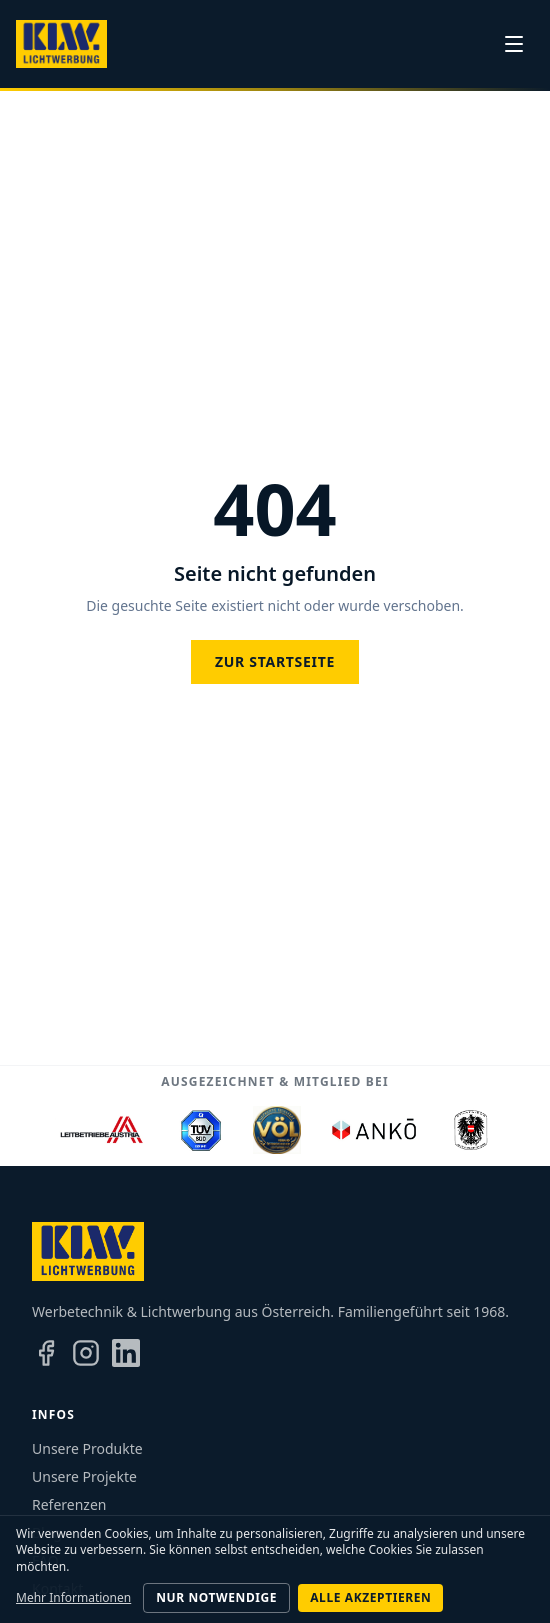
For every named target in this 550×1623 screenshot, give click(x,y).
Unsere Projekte (84, 1476)
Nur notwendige (216, 1597)
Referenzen (69, 1504)
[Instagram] (86, 1353)
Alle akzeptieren (370, 1597)
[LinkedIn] (126, 1353)
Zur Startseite (275, 661)
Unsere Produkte (87, 1448)
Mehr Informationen (73, 1598)
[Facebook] (46, 1353)
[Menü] (514, 44)
